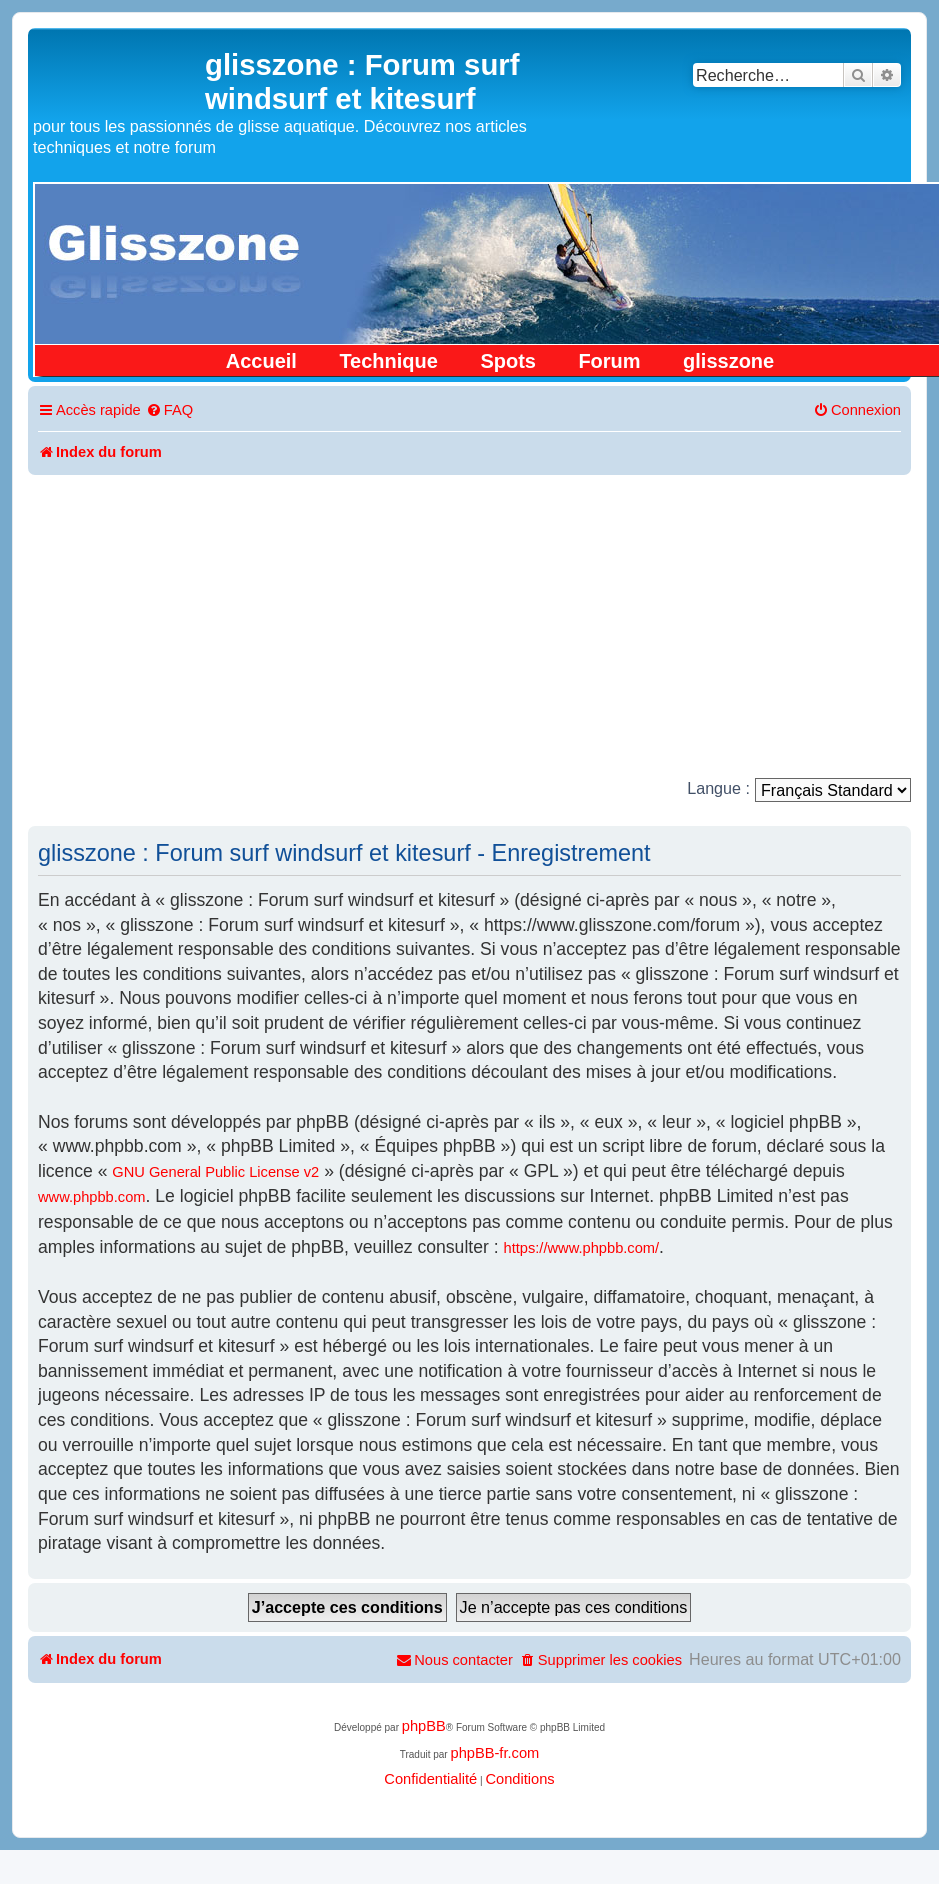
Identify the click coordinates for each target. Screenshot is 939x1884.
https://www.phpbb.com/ (582, 1248)
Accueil (261, 361)
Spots (508, 361)
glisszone (728, 361)
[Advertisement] (470, 625)
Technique (388, 361)
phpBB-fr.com (494, 1753)
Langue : (718, 788)
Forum (609, 361)
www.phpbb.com (92, 1197)
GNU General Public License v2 (215, 1172)
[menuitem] (169, 410)
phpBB (424, 1726)
